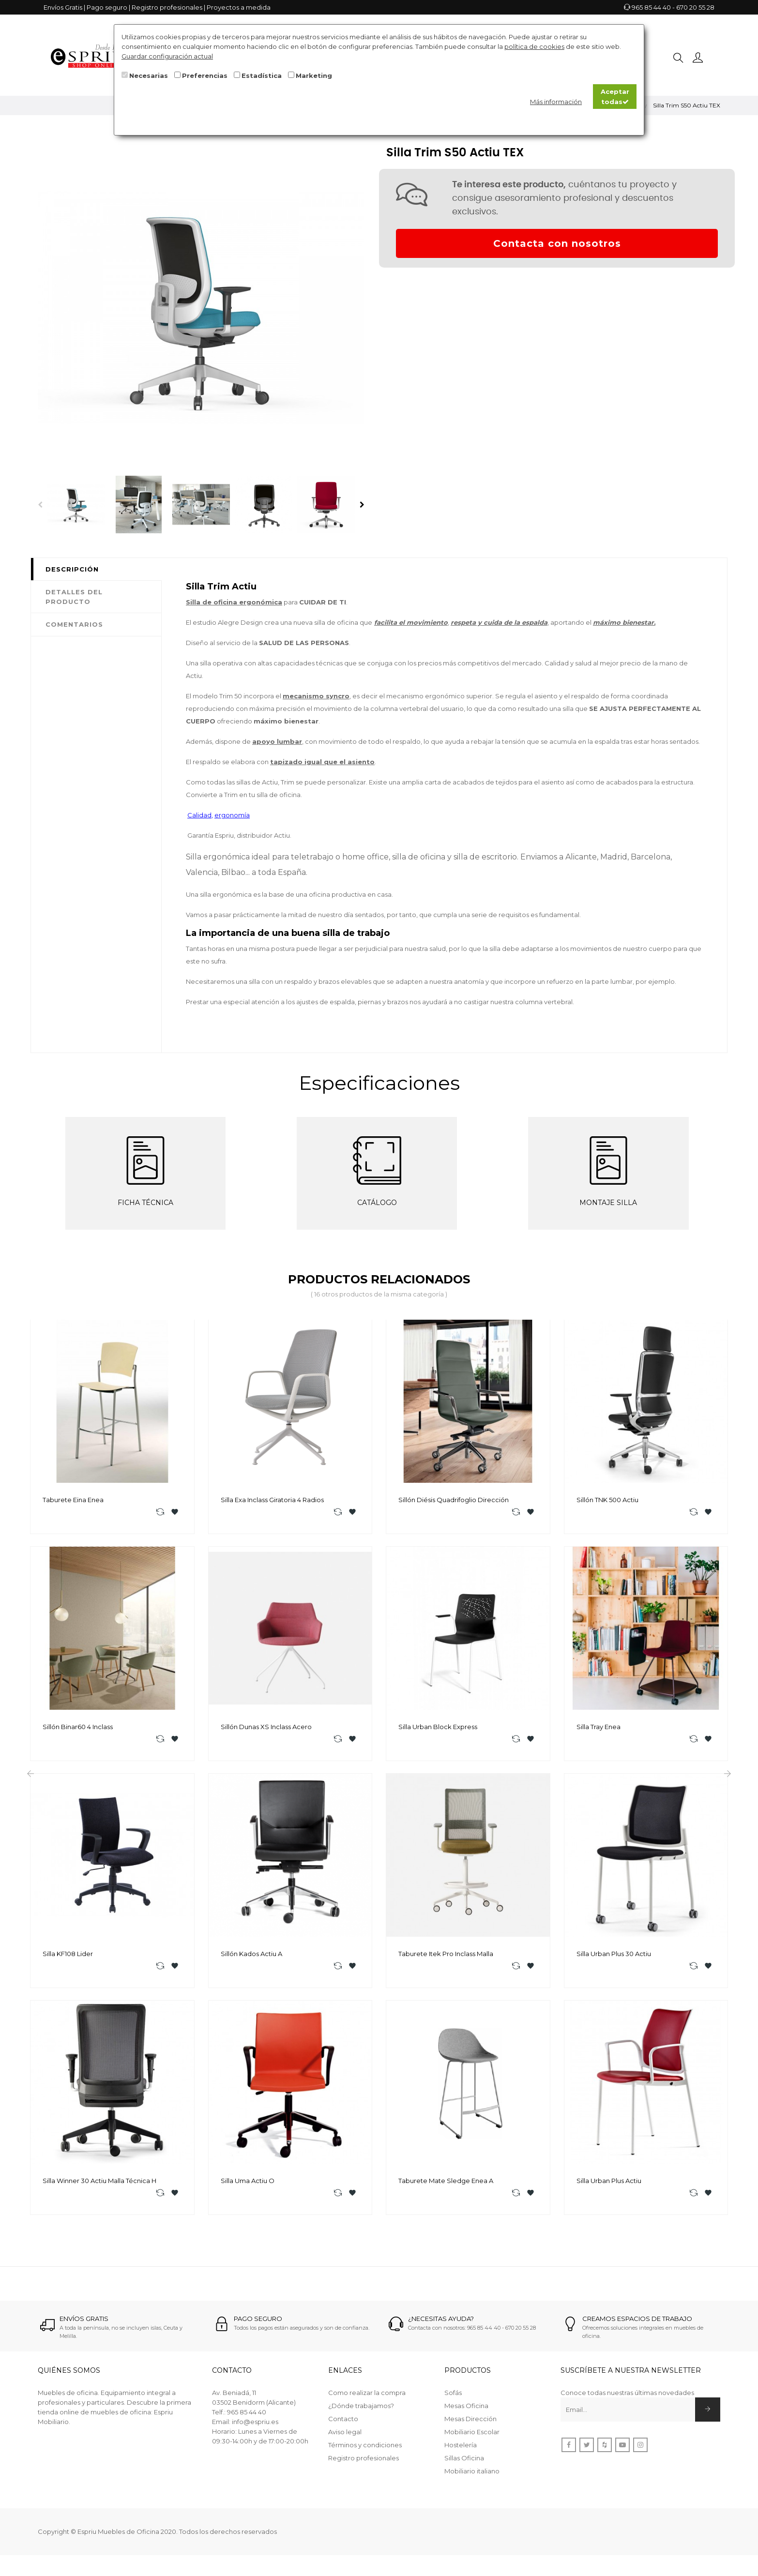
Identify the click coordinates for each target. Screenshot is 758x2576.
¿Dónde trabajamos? (361, 2412)
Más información (556, 101)
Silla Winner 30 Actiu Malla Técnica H (99, 2186)
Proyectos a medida (239, 7)
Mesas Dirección (470, 2425)
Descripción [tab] (72, 569)
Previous (40, 505)
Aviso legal (345, 2438)
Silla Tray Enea (598, 1728)
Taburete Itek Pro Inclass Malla (445, 1957)
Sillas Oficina (464, 2464)
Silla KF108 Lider (68, 1957)
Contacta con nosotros (557, 243)
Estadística (262, 75)
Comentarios (74, 624)
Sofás (453, 2399)
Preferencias (204, 75)
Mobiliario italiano (472, 2477)
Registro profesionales (167, 7)
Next (362, 505)
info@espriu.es (255, 2428)
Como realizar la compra (367, 2399)
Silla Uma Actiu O (247, 2186)
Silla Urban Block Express (437, 1728)
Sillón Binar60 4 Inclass (78, 1728)
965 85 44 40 (651, 7)
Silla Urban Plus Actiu (608, 2186)
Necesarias (148, 75)
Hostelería (460, 2451)
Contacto (343, 2425)
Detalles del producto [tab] (74, 596)
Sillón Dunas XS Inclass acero (266, 1728)
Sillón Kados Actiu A (251, 1957)
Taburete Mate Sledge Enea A (445, 2186)
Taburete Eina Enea (73, 1500)
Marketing (314, 75)
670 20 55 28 (695, 7)
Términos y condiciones (365, 2451)
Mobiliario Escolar (472, 2438)
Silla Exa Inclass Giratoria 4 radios (272, 1500)
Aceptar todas (615, 96)
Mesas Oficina (466, 2412)
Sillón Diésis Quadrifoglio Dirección (453, 1500)
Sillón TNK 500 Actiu (607, 1500)
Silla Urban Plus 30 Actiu (613, 1957)
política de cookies (534, 46)
